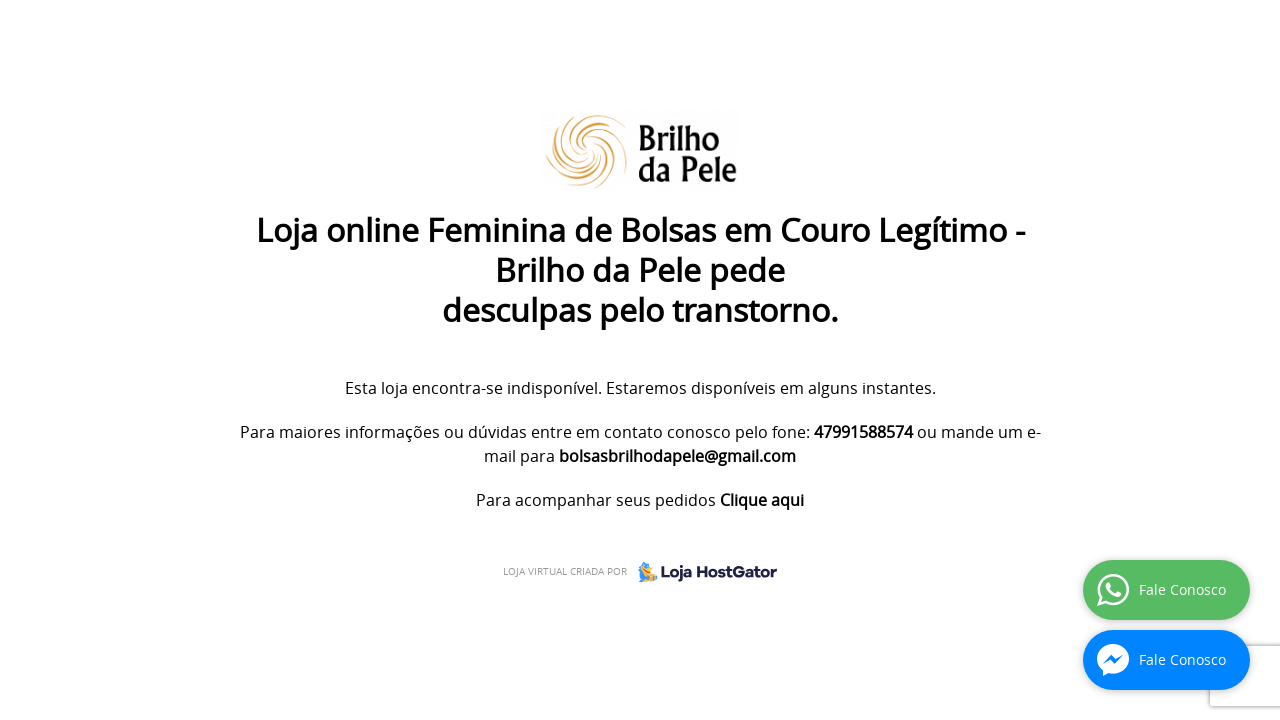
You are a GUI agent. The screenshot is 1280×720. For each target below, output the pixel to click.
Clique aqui (762, 500)
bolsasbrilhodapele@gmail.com (677, 456)
